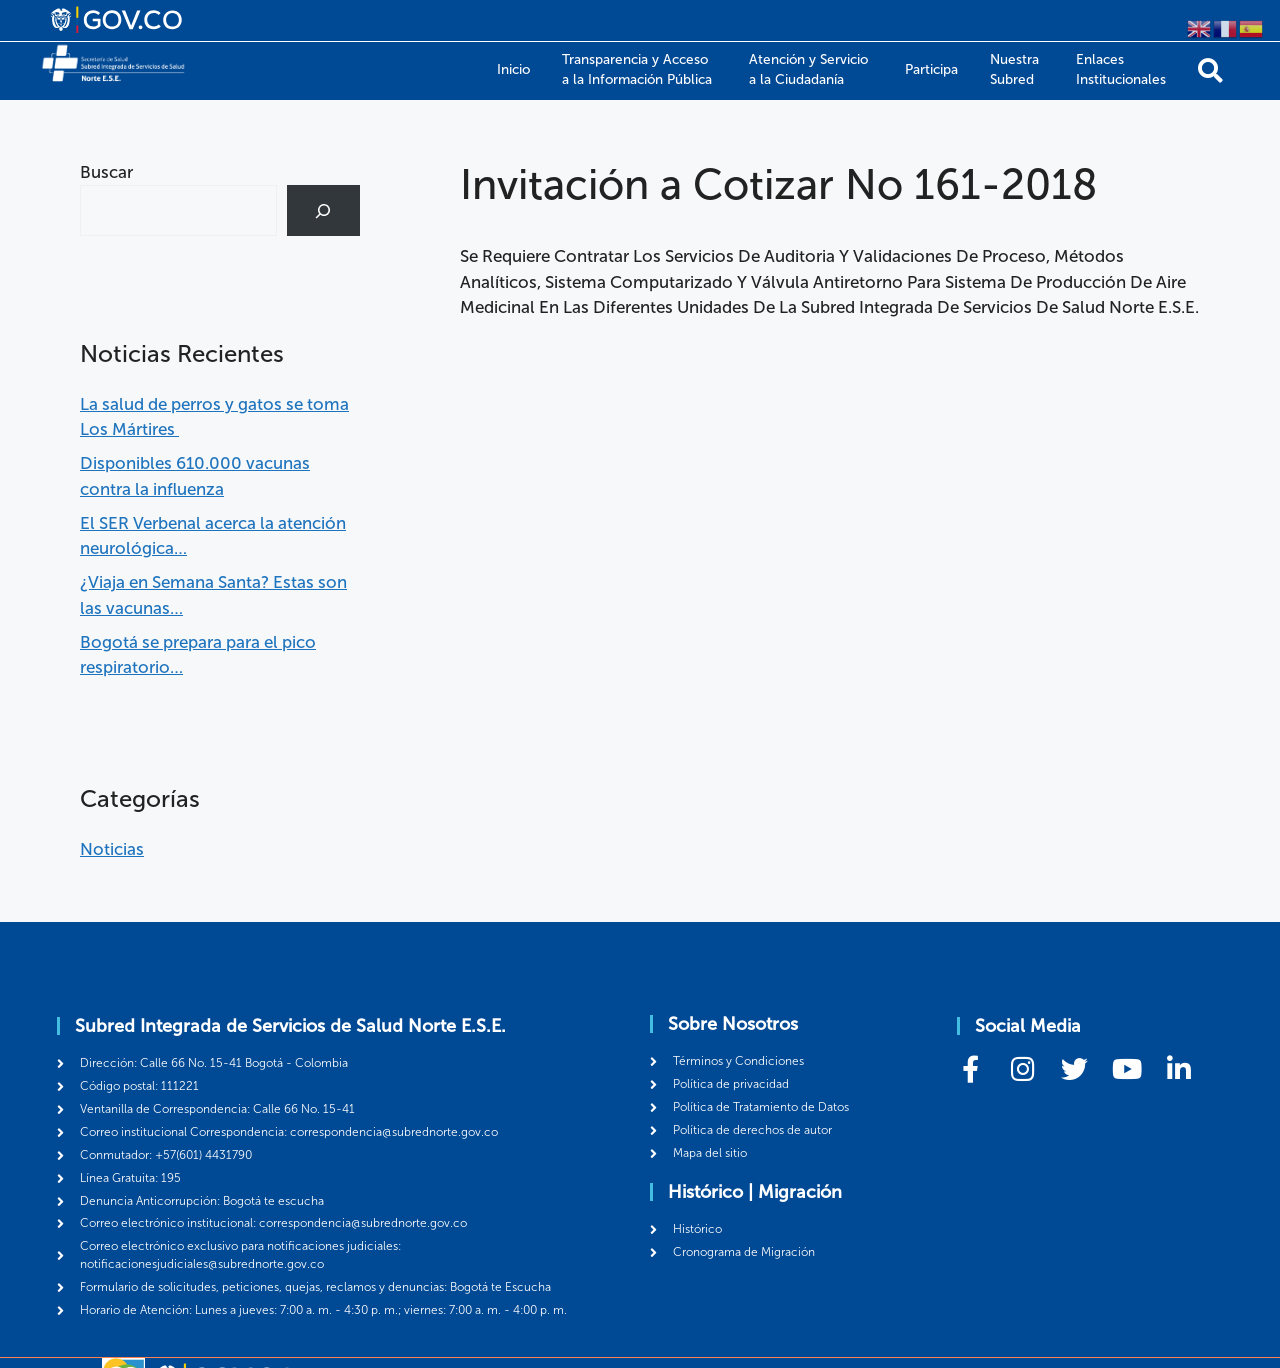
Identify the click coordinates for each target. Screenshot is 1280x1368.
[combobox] (178, 210)
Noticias (112, 849)
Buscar (106, 172)
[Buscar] (323, 210)
